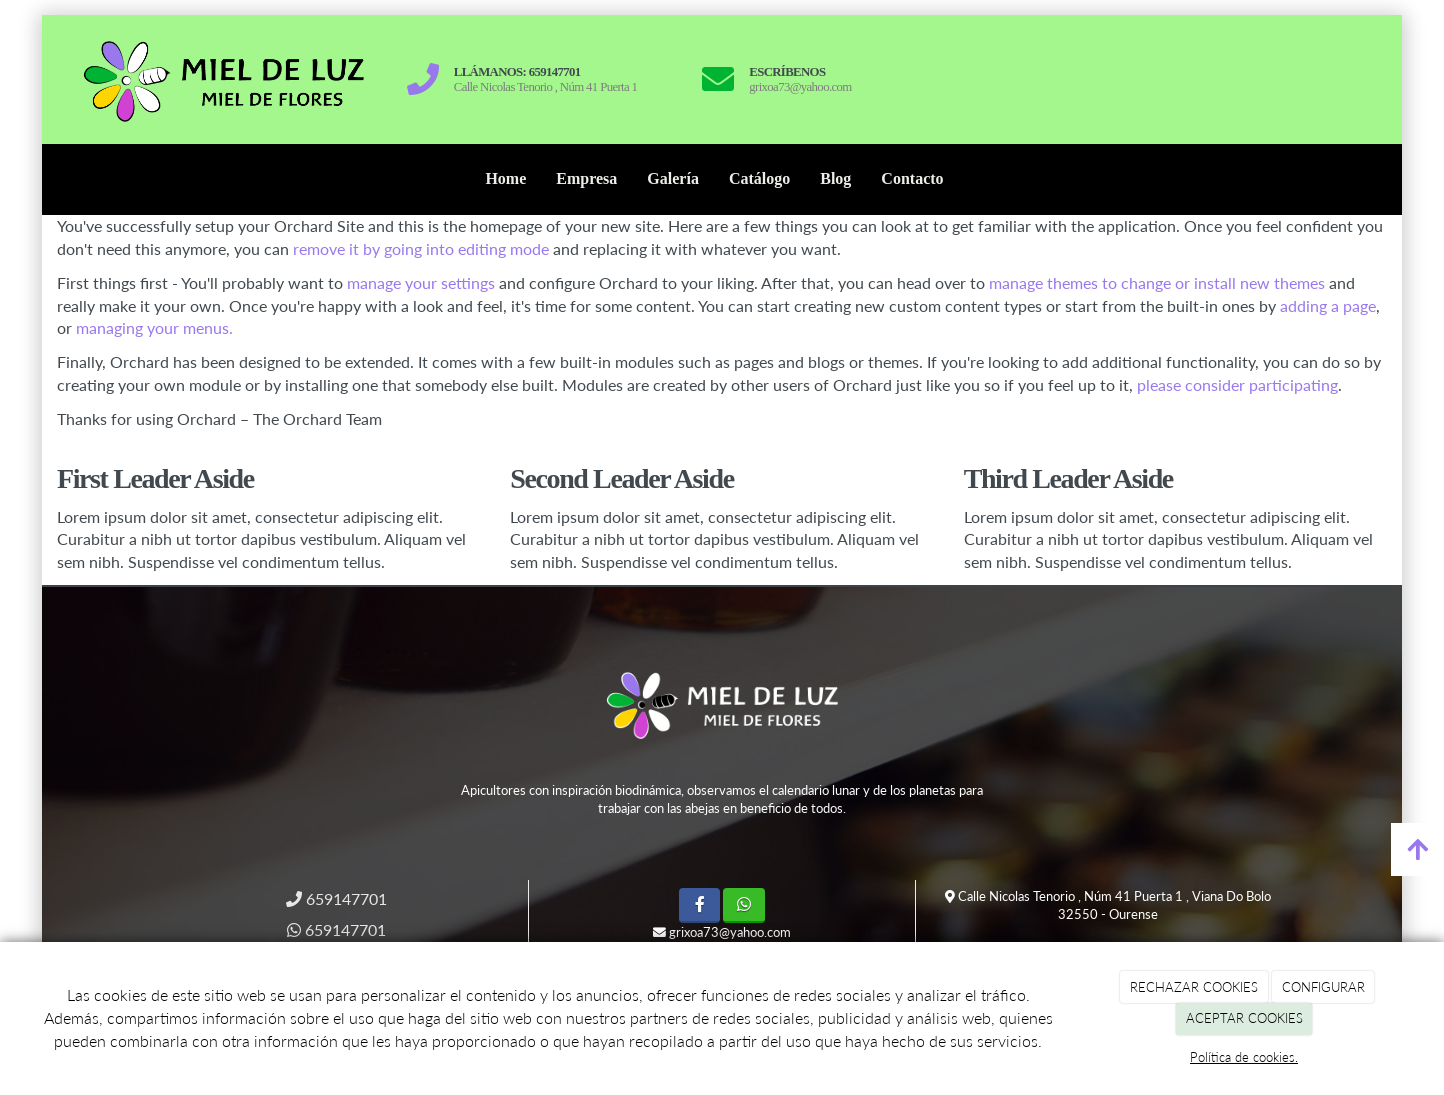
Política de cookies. (1244, 1057)
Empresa (586, 178)
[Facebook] (699, 905)
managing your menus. (154, 327)
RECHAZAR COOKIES (1194, 987)
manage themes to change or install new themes (1157, 282)
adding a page (1328, 305)
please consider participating (1237, 384)
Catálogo (759, 178)
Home (505, 178)
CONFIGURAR (1323, 987)
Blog (835, 178)
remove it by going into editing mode (421, 248)
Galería (673, 178)
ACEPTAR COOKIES (1244, 1018)
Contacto (912, 178)
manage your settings (421, 282)
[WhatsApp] (743, 905)
